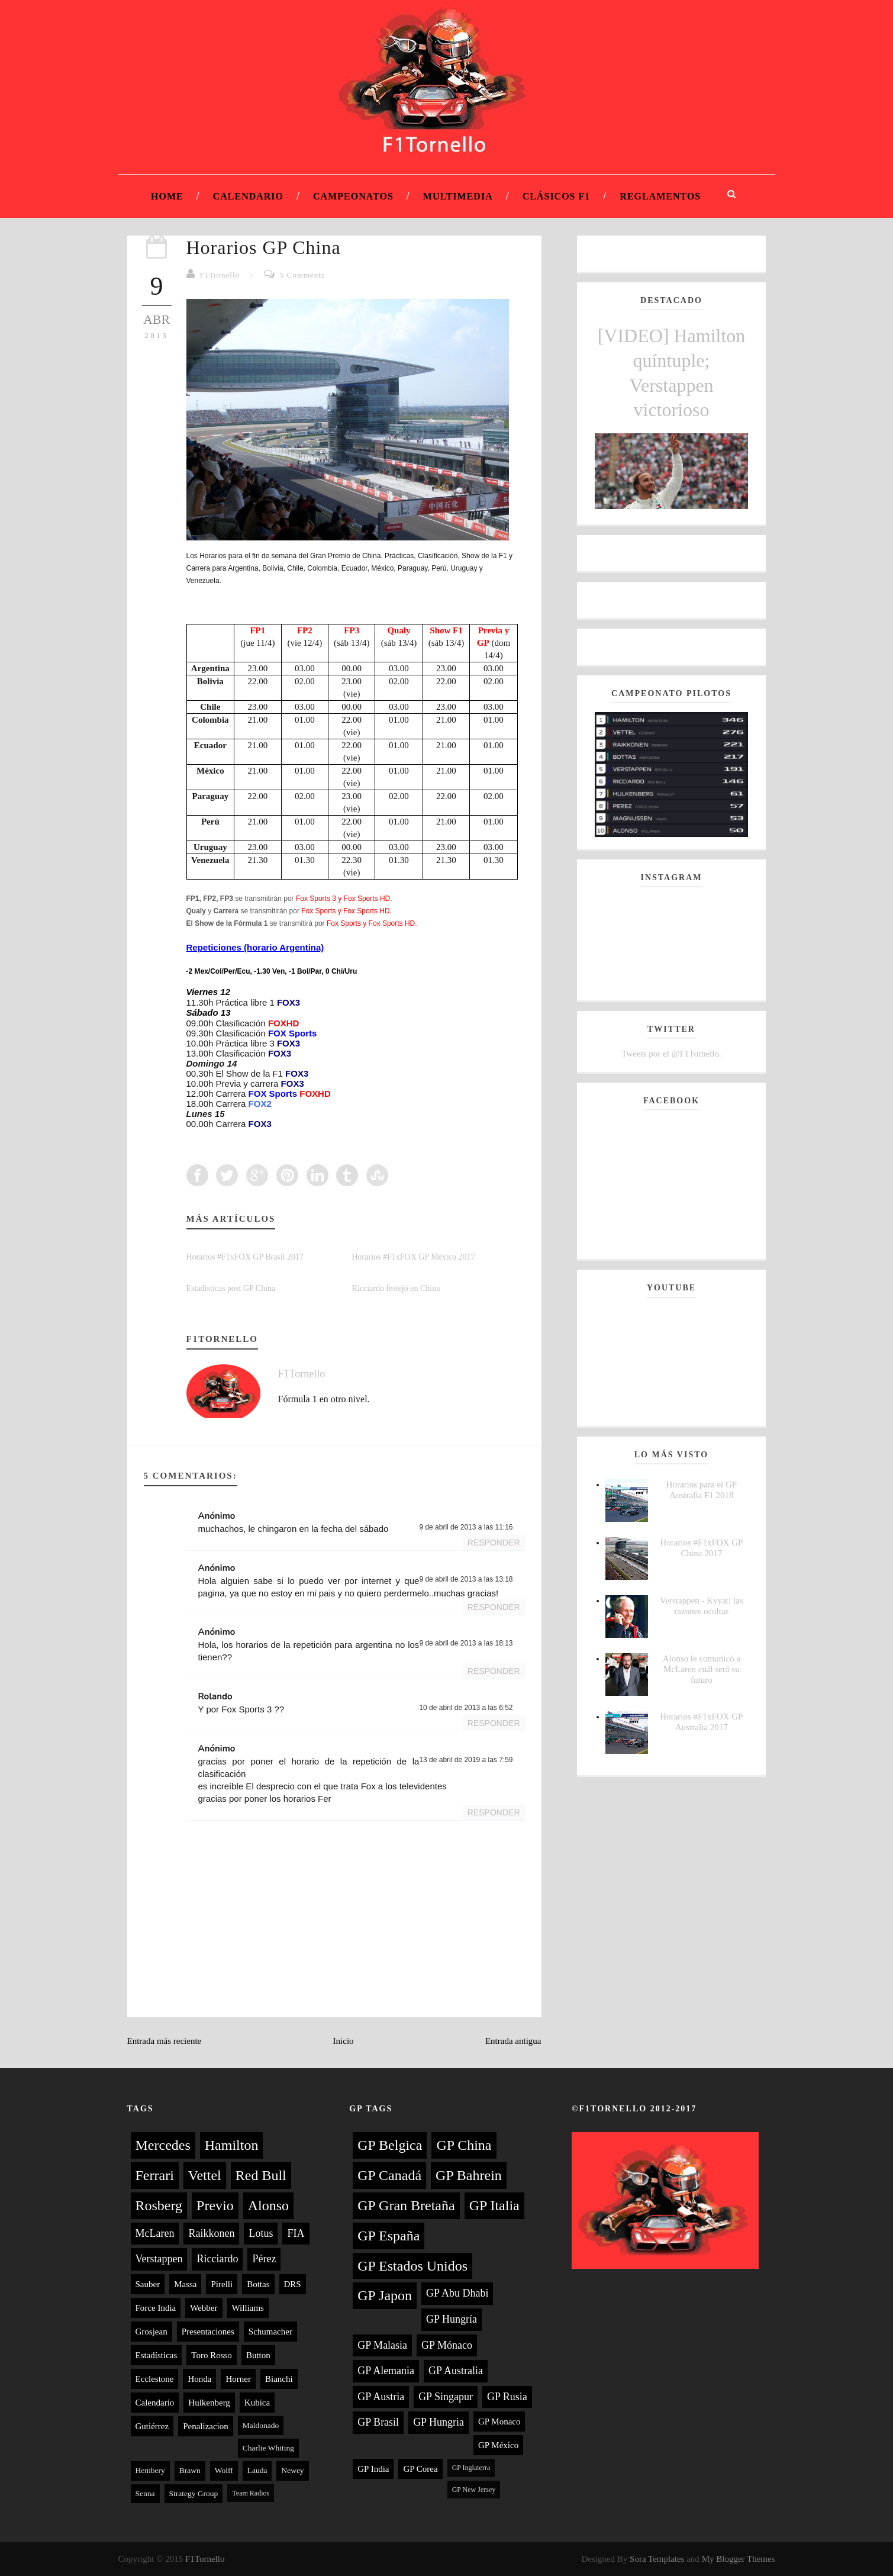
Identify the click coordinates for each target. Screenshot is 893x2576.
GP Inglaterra (471, 2468)
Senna (145, 2493)
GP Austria (380, 2397)
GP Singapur (445, 2397)
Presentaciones (208, 2331)
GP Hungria (438, 2422)
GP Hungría (451, 2319)
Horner (237, 2379)
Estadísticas (157, 2355)
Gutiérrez (152, 2426)
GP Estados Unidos (412, 2266)
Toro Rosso (211, 2355)
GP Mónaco (446, 2345)
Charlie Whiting (268, 2447)
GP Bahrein (469, 2175)
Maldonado (261, 2425)
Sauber (148, 2284)
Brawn (190, 2470)
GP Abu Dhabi (457, 2293)
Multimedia (458, 196)
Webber (203, 2308)
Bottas (258, 2284)
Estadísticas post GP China (231, 1288)
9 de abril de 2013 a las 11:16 (465, 1527)
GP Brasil (378, 2422)
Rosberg (159, 2205)
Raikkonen (211, 2233)
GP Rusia (507, 2397)
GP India (373, 2469)
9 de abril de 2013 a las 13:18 (465, 1579)
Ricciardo (217, 2259)
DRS (292, 2284)
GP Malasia (382, 2345)
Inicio (343, 2041)
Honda (199, 2379)
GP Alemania (385, 2371)
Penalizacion (205, 2426)
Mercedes (163, 2145)
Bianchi (279, 2379)
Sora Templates (657, 2559)
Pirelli (222, 2284)
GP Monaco (499, 2421)
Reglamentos (660, 196)
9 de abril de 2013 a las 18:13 (465, 1643)
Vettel (204, 2175)
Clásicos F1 (557, 196)
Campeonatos (353, 196)
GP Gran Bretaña (405, 2205)
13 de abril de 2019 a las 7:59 (465, 1760)
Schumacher (270, 2331)
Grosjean (151, 2331)
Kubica (257, 2402)
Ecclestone (155, 2379)
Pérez (264, 2259)
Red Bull (261, 2175)
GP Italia (494, 2205)
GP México (498, 2445)
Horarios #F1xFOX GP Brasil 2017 (245, 1256)
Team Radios (250, 2493)
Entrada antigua (513, 2041)
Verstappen (159, 2259)
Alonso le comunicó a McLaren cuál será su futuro (701, 1669)
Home (167, 196)
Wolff (224, 2470)
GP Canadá (389, 2175)
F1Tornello (220, 275)
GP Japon (384, 2295)
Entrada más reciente (164, 2041)
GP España (388, 2235)
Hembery (150, 2470)
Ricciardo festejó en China (396, 1288)
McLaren (155, 2233)
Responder (494, 1542)
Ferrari (155, 2175)
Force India (156, 2308)
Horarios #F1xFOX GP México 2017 (413, 1256)
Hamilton (232, 2145)
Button (258, 2355)
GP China (463, 2145)
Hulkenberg (209, 2402)
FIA (295, 2233)
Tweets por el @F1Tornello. (671, 1053)
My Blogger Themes (738, 2559)
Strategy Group (193, 2493)
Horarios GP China (263, 247)
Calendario (248, 196)
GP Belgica (389, 2145)
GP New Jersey (474, 2489)
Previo (215, 2205)
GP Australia (455, 2371)
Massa (185, 2284)
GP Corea (420, 2469)
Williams (248, 2308)
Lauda (257, 2470)
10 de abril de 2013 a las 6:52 (465, 1708)
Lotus (261, 2233)
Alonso (268, 2205)
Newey (292, 2470)
